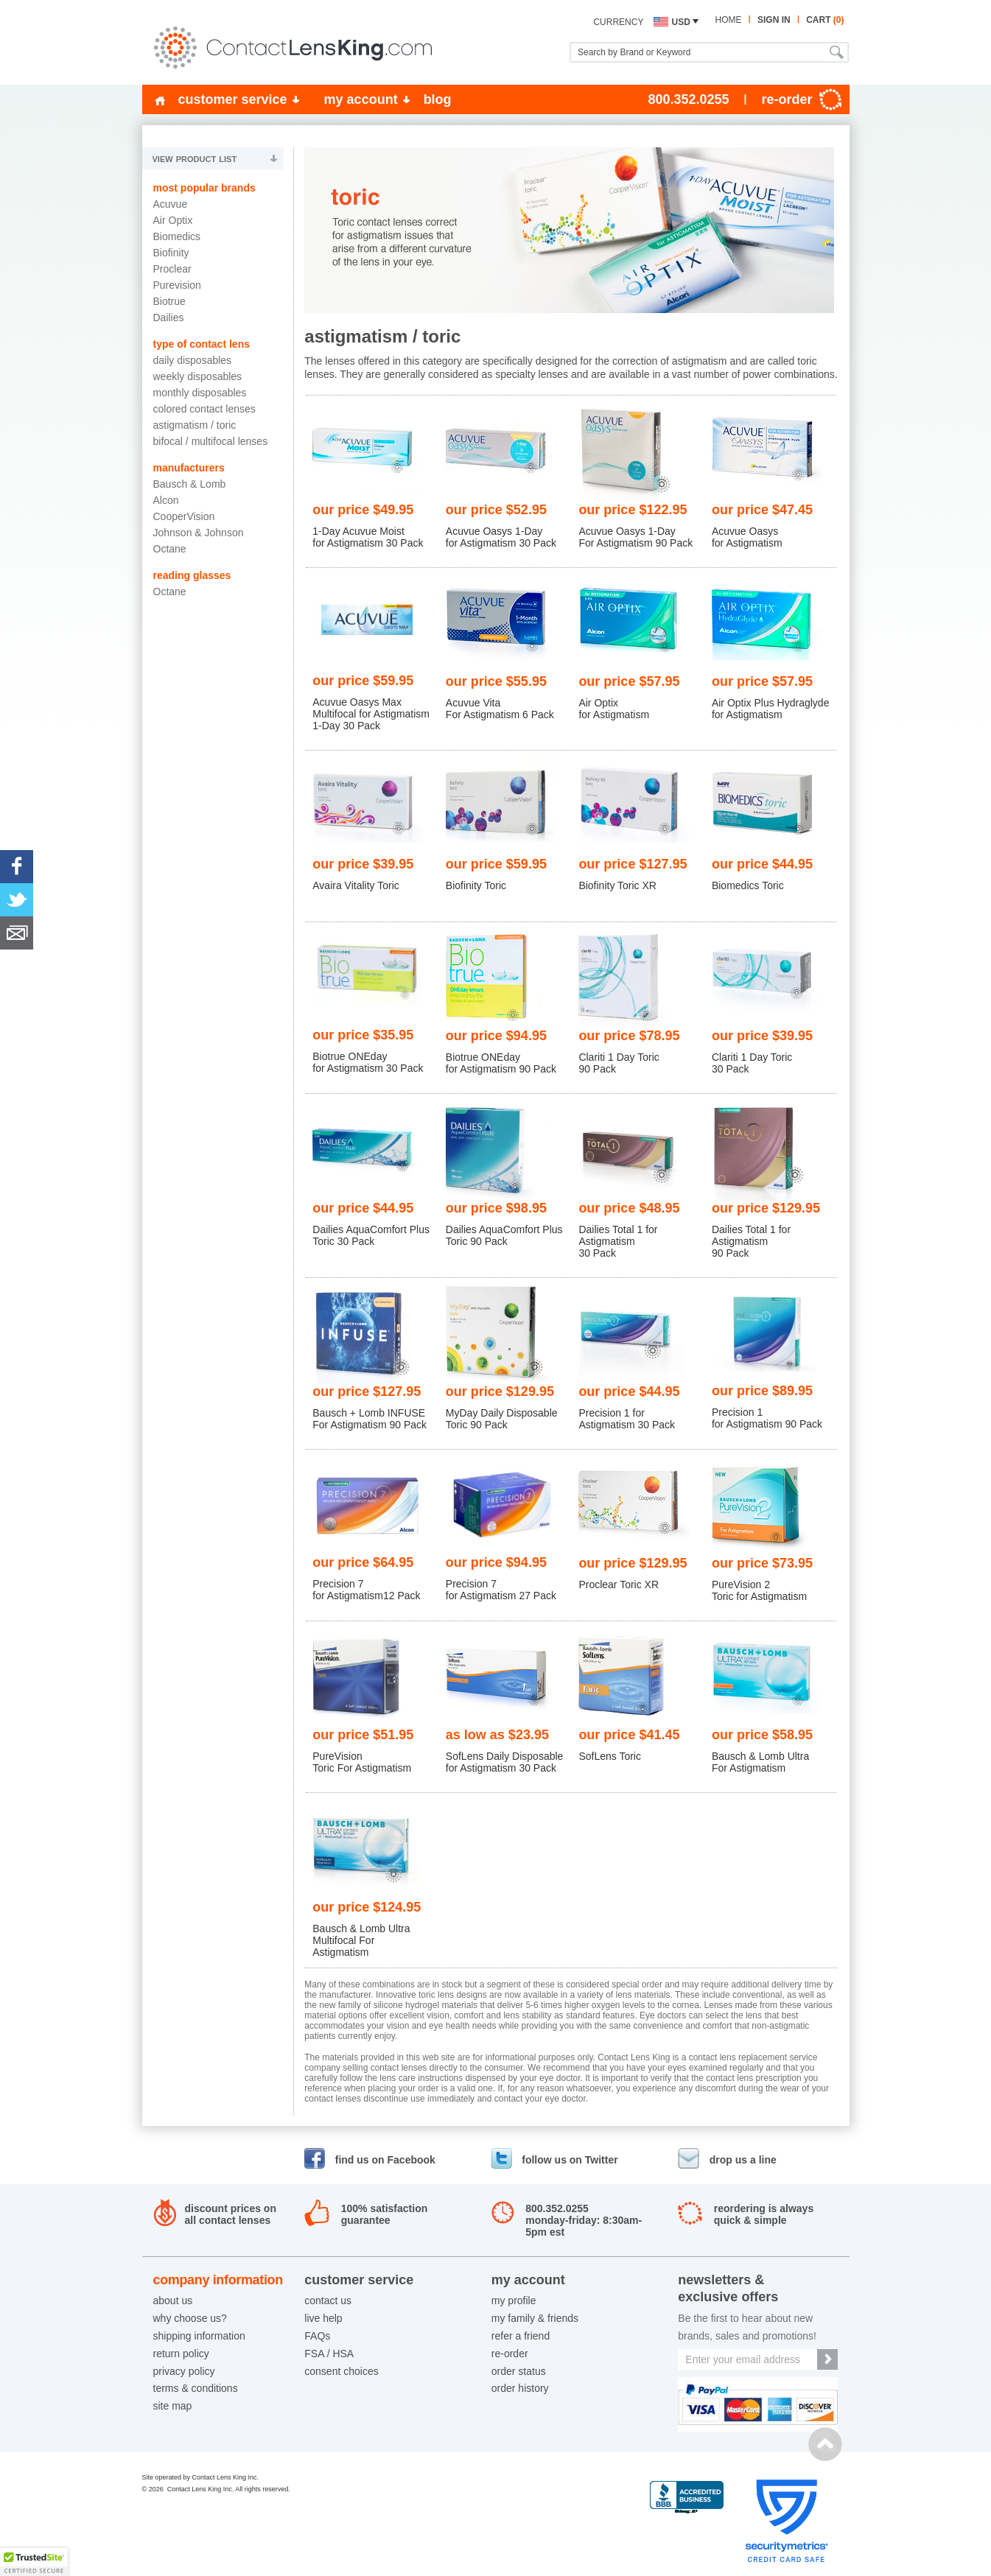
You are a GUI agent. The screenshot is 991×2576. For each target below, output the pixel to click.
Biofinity (171, 253)
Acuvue (170, 204)
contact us (327, 2300)
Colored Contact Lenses (204, 409)
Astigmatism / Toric (195, 425)
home (728, 20)
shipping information (199, 2336)
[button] (34, 2562)
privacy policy (184, 2371)
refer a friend (520, 2336)
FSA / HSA (329, 2353)
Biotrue (169, 301)
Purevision (177, 285)
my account (361, 99)
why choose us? (190, 2318)
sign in (774, 20)
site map (172, 2406)
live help (323, 2318)
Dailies (168, 317)
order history (520, 2388)
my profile (513, 2300)
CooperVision (184, 516)
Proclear (172, 269)
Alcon (166, 500)
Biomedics (177, 236)
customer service (232, 99)
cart (825, 20)
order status (518, 2371)
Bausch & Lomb (189, 484)
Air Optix (173, 220)
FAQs (317, 2336)
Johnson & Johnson (198, 532)
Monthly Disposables (200, 393)
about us (173, 2300)
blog (438, 99)
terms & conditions (195, 2388)
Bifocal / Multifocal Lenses (210, 441)
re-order (509, 2353)
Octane (169, 549)
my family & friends (534, 2318)
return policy (181, 2353)
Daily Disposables (192, 360)
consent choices (341, 2371)
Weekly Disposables (197, 376)
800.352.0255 (688, 99)
